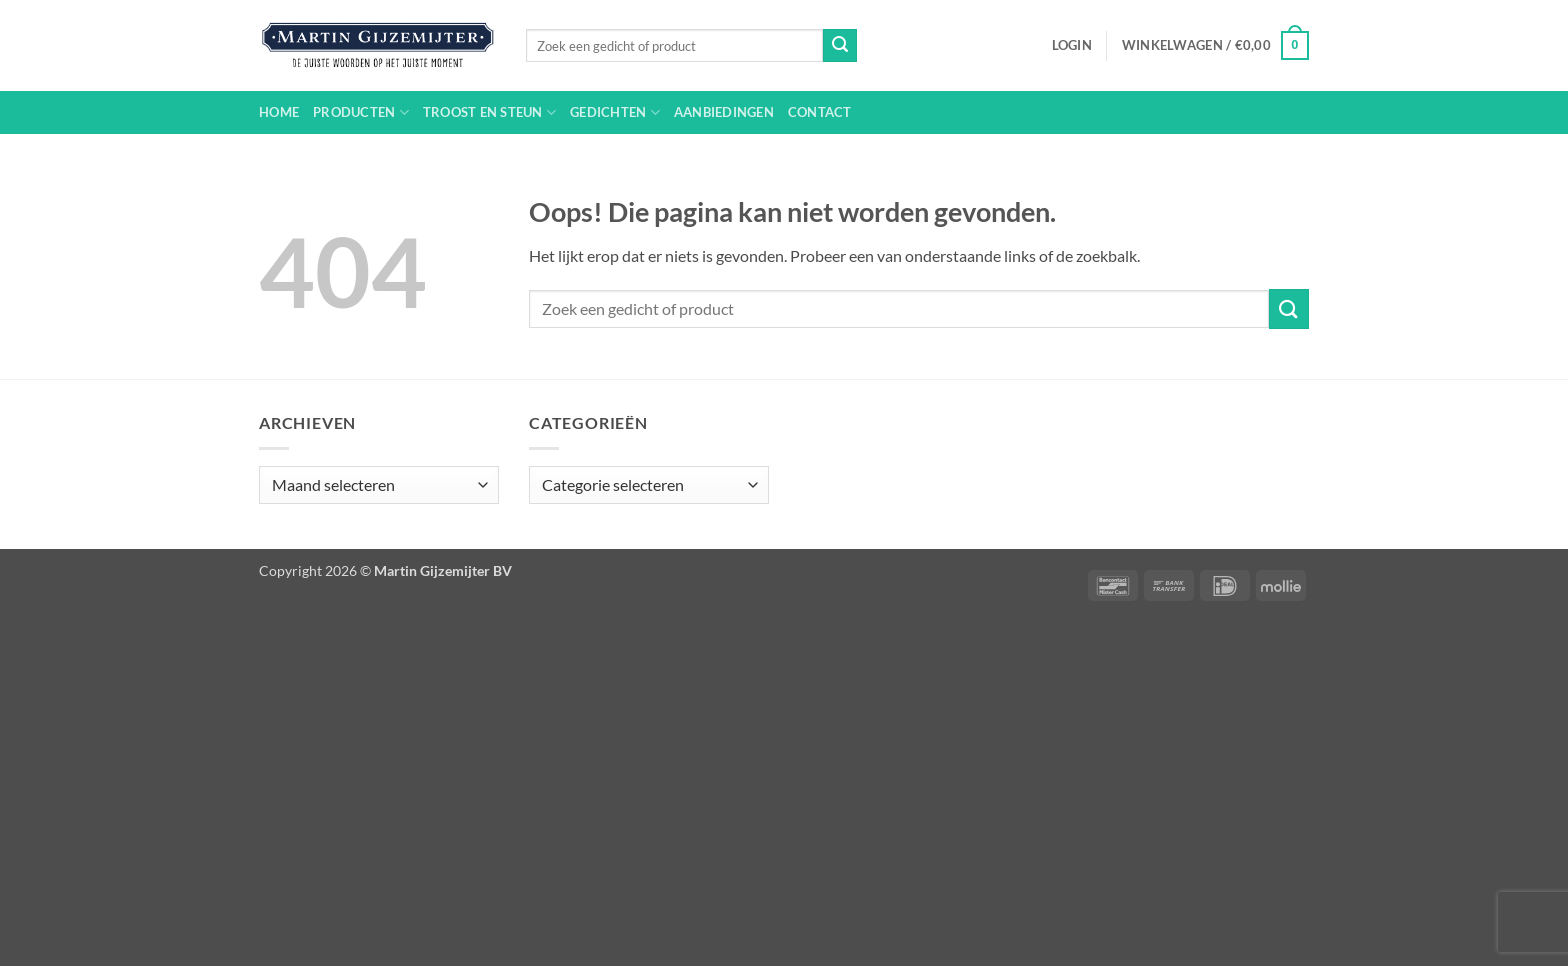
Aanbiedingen (724, 112)
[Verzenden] (840, 46)
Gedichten (615, 112)
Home (279, 112)
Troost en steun (489, 112)
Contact (820, 112)
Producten (361, 112)
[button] (1072, 45)
